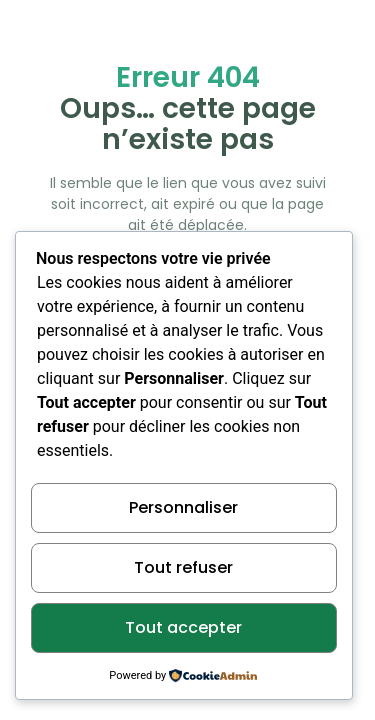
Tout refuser (183, 567)
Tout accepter (183, 627)
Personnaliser (183, 507)
